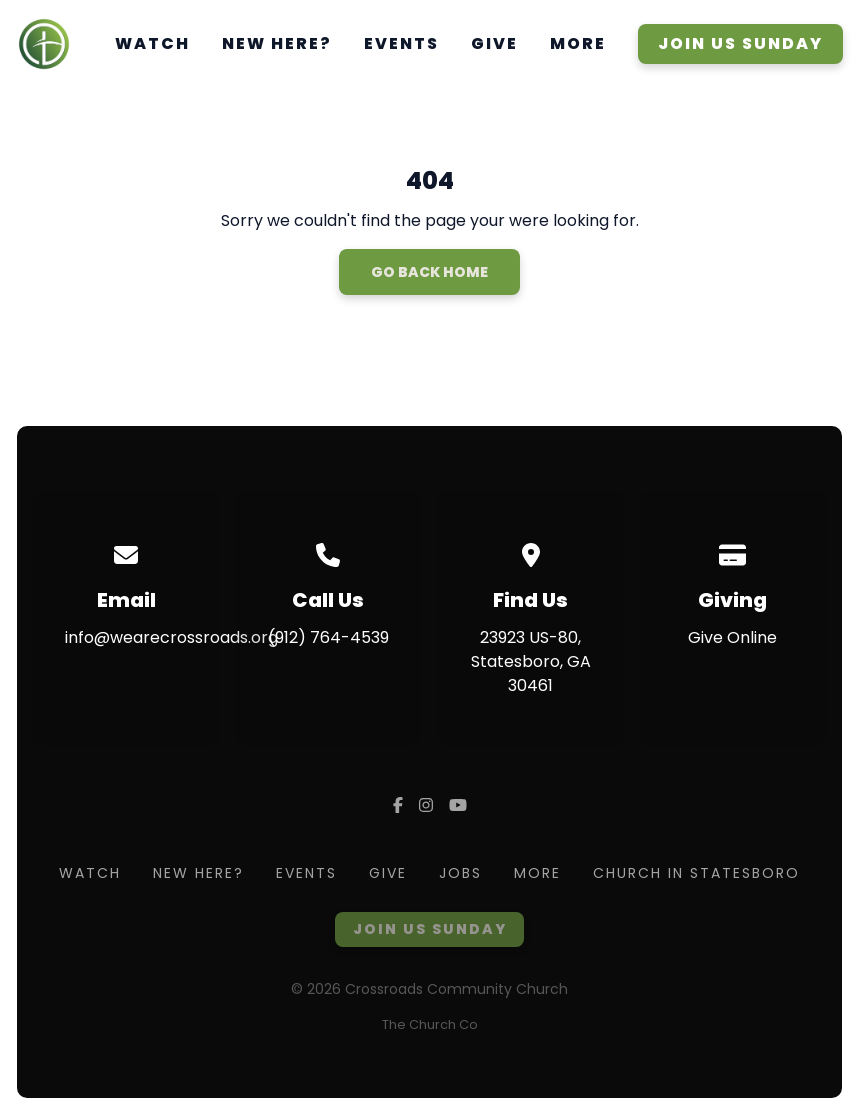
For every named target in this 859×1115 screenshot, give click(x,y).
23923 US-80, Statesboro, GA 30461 (531, 661)
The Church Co (430, 1024)
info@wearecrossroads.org (171, 637)
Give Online (732, 637)
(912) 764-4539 (328, 637)
